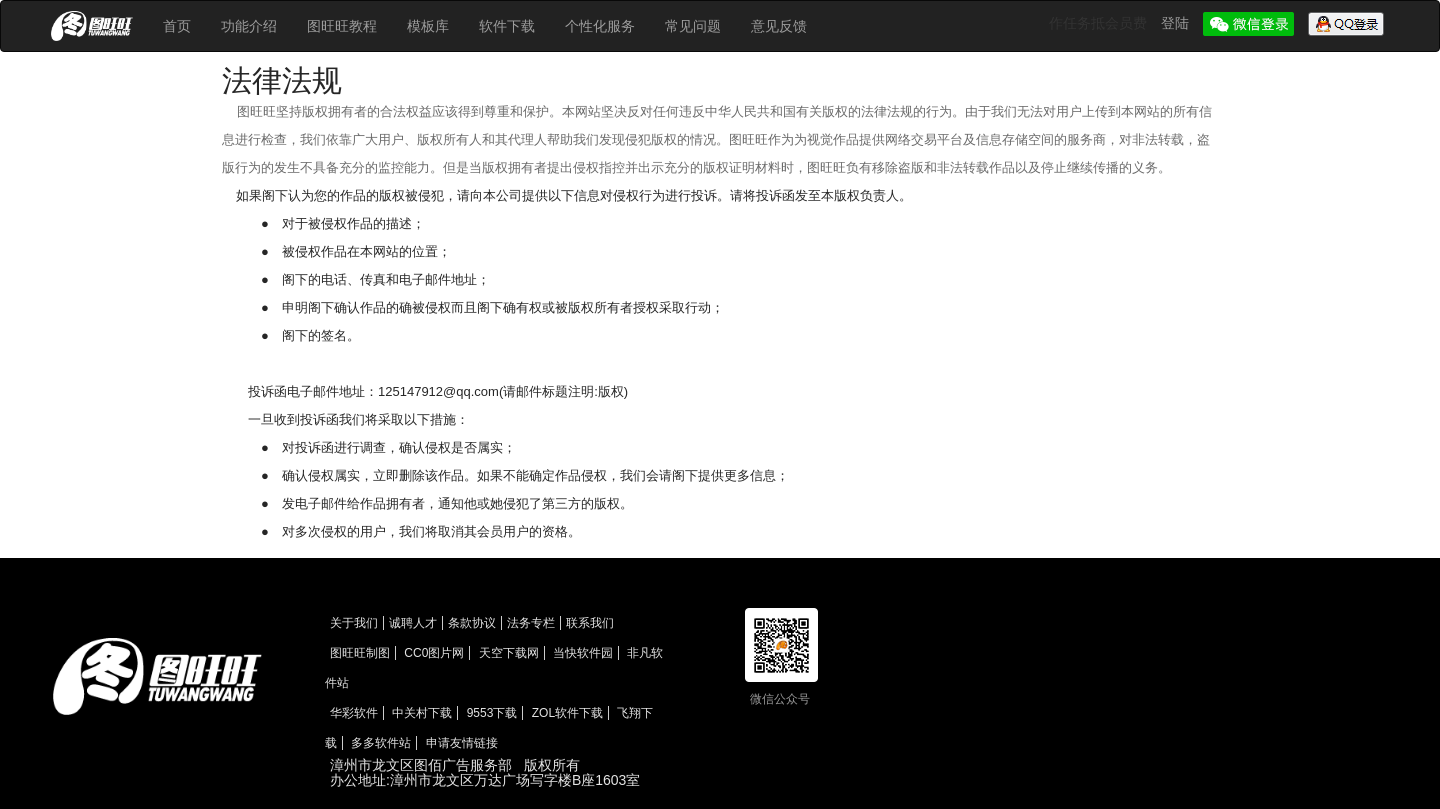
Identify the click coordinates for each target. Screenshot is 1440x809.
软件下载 (507, 26)
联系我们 (590, 623)
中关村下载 (422, 713)
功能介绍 (249, 26)
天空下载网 (509, 653)
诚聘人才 (413, 623)
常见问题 (693, 26)
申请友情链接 (462, 743)
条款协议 (472, 623)
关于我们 (354, 623)
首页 (177, 26)
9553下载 (492, 713)
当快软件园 (583, 653)
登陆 (1177, 23)
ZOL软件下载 (567, 713)
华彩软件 (354, 713)
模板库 (428, 26)
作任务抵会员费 (1100, 23)
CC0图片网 (434, 653)
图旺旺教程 (342, 26)
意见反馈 (779, 26)
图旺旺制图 (360, 653)
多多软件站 (381, 743)
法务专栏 (531, 623)
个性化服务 (600, 26)
